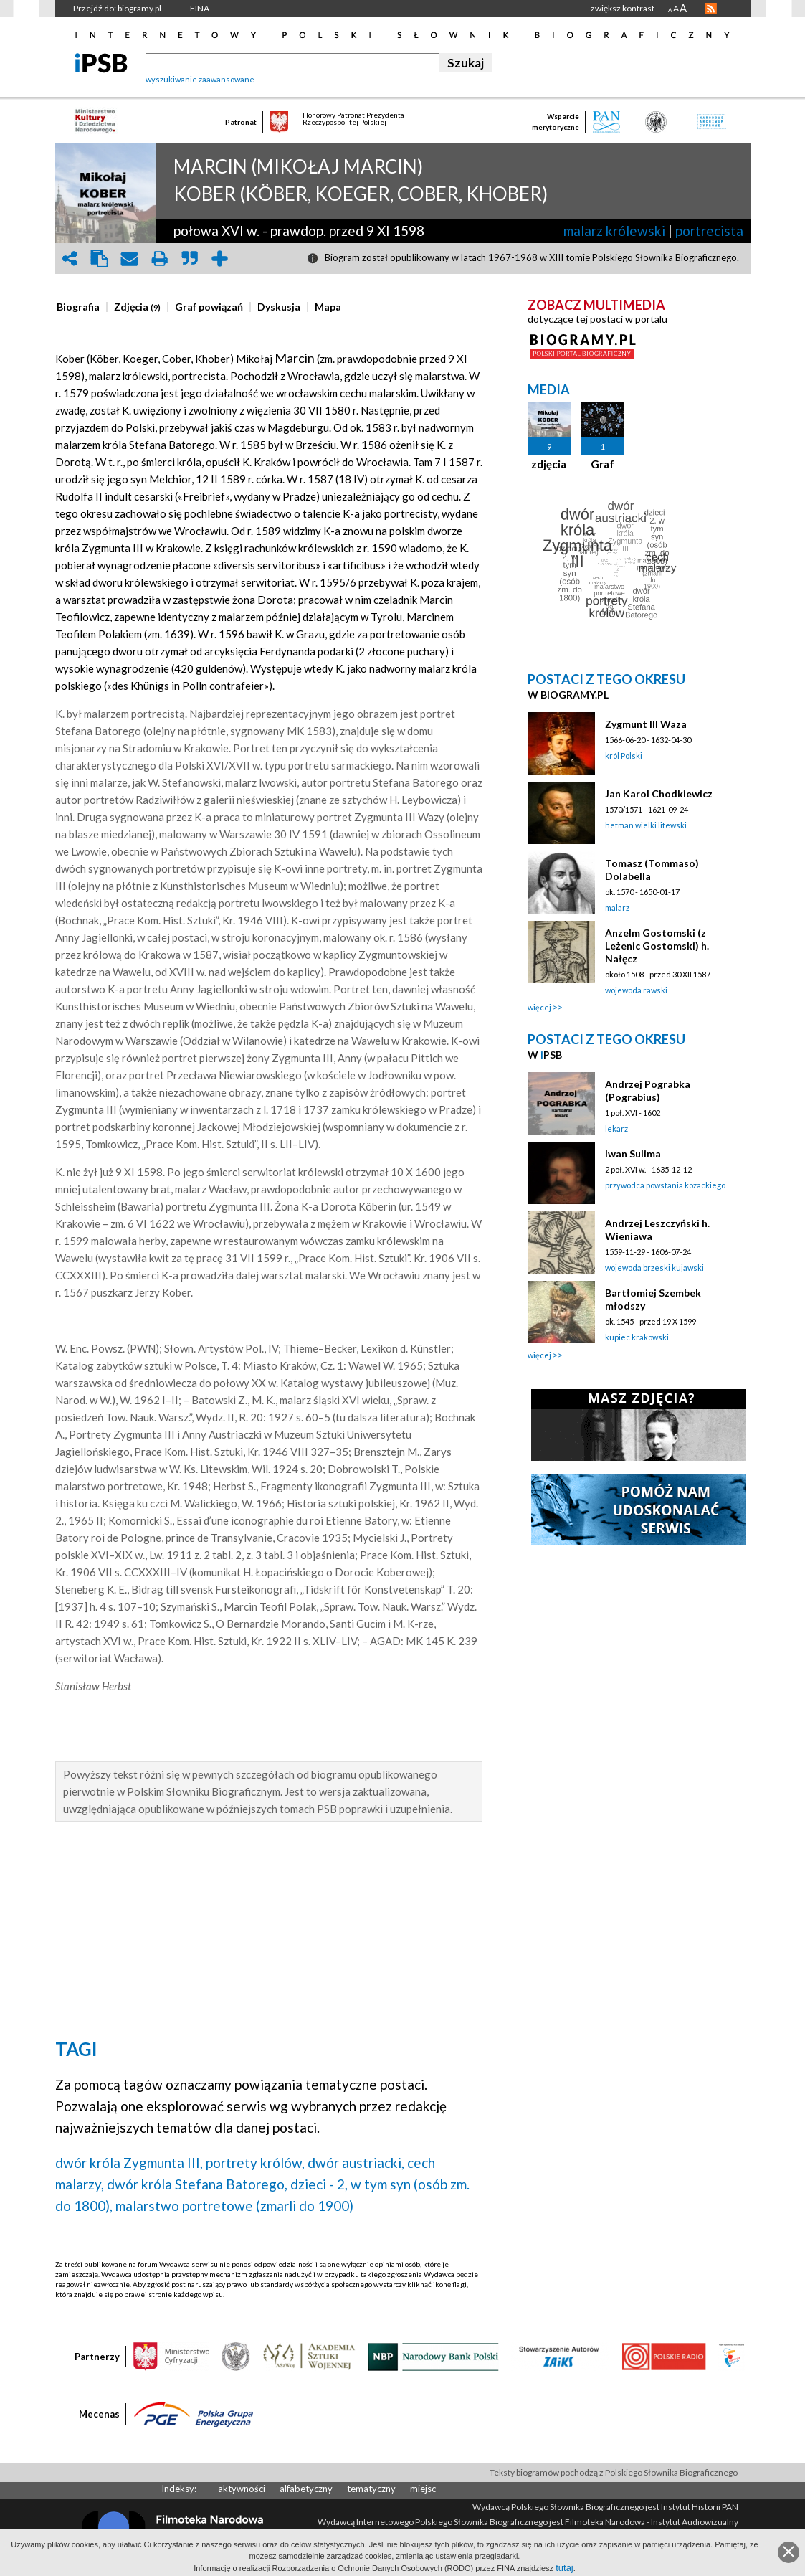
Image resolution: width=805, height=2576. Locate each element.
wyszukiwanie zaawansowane (200, 79)
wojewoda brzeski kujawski (654, 1267)
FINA (199, 8)
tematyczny (371, 2488)
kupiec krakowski (637, 1337)
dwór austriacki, (356, 2162)
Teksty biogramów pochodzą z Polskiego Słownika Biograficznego (614, 2472)
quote (190, 258)
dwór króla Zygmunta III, (129, 2162)
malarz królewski (614, 230)
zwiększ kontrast (622, 8)
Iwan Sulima (633, 1153)
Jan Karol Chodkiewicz (659, 793)
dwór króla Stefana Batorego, (197, 2184)
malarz (617, 907)
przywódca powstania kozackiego (665, 1185)
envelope (129, 258)
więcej (539, 1007)
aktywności (241, 2488)
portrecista (709, 230)
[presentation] (78, 307)
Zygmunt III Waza (646, 724)
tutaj (564, 2567)
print (160, 258)
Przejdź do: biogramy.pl (117, 8)
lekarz (616, 1128)
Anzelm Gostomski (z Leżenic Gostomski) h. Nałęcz (657, 946)
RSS (711, 8)
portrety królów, (255, 2162)
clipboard (99, 258)
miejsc (423, 2488)
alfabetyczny (306, 2488)
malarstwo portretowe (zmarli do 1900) (234, 2205)
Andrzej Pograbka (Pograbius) (647, 1090)
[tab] (82, 307)
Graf (602, 464)
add (220, 258)
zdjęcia (548, 464)
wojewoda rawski (636, 990)
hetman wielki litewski (646, 825)
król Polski (623, 755)
